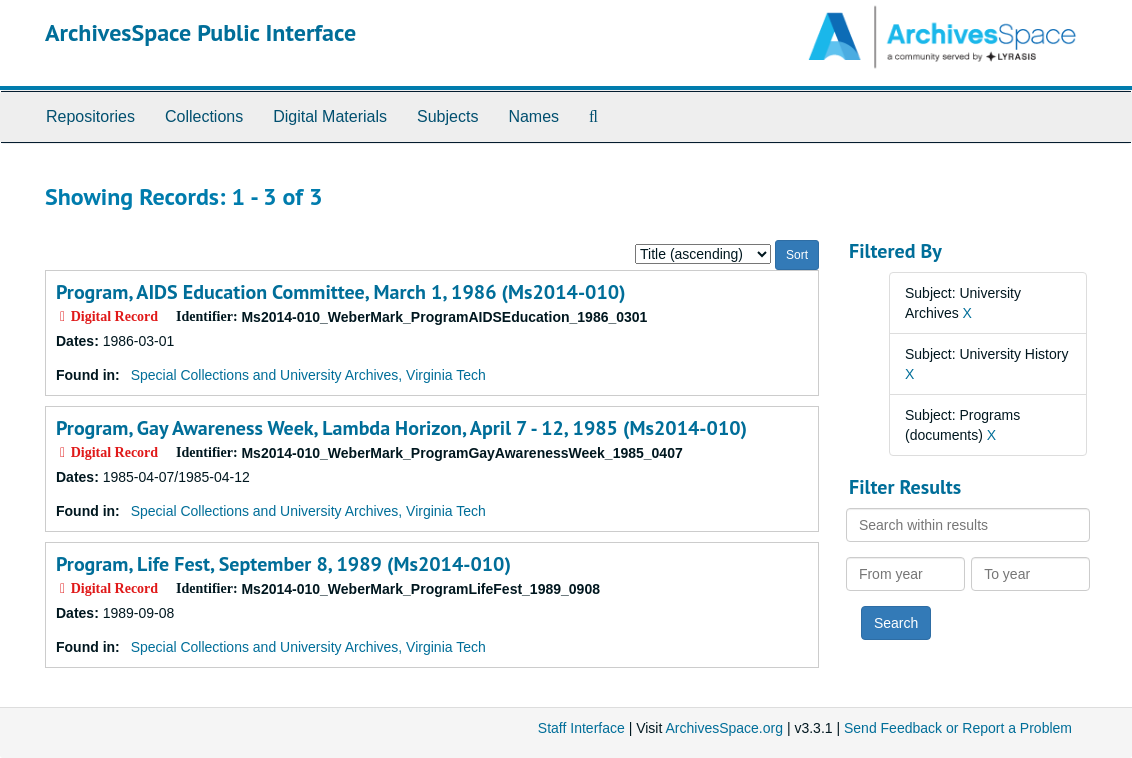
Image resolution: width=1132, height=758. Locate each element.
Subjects (447, 116)
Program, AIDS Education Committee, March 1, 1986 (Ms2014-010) (341, 292)
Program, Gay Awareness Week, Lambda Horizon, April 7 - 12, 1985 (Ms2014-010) (401, 428)
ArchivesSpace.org (724, 728)
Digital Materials (330, 116)
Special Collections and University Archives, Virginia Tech (308, 375)
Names (533, 116)
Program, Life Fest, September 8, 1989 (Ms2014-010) (283, 564)
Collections (204, 116)
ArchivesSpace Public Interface (200, 32)
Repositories (90, 116)
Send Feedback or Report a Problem (958, 728)
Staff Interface (581, 728)
